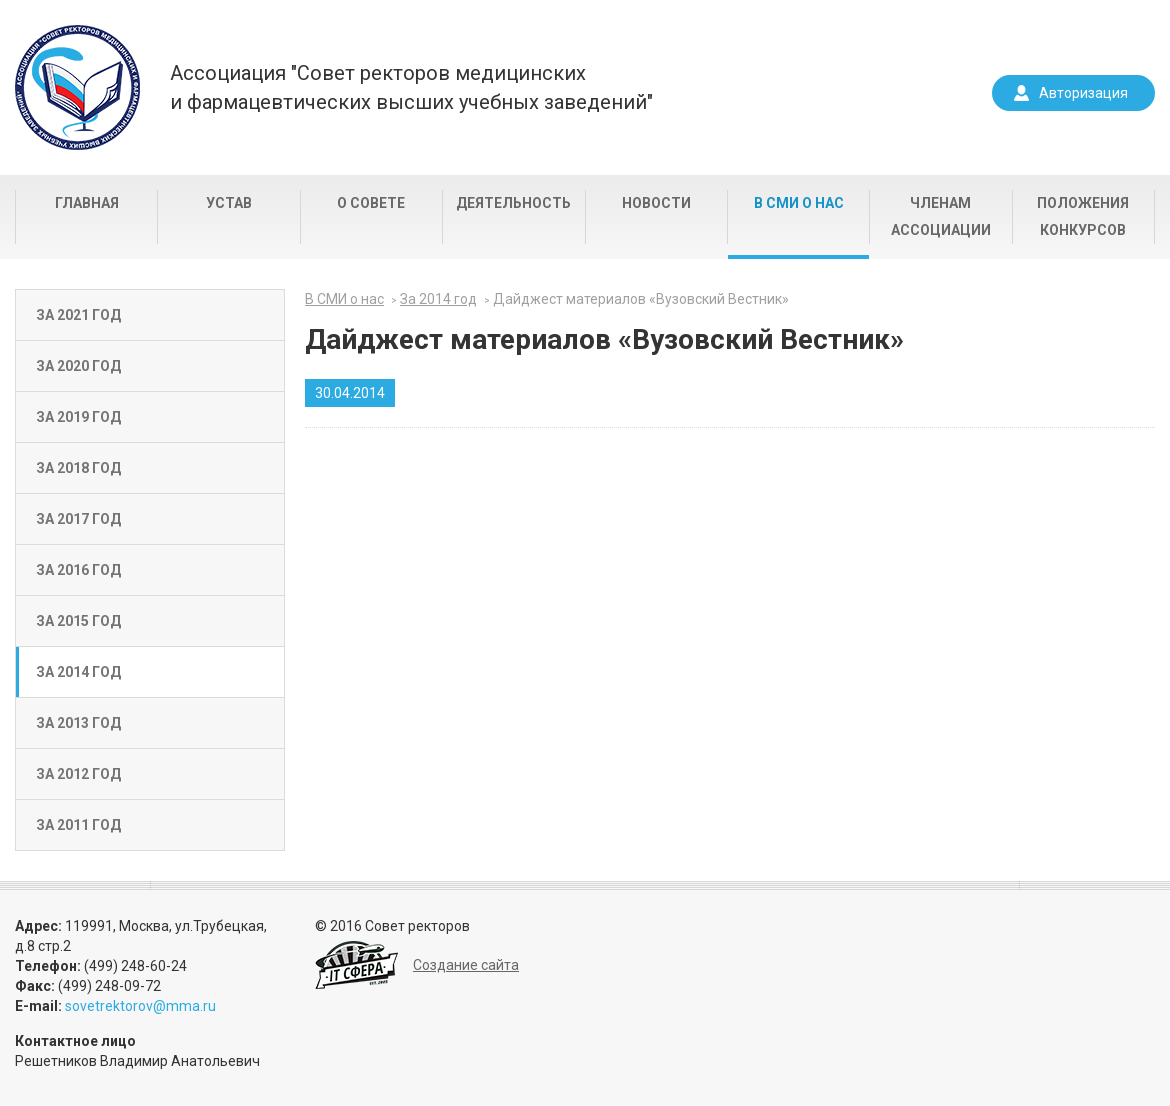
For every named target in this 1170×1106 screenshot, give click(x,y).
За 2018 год (78, 468)
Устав (229, 203)
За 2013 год (78, 723)
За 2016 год (78, 570)
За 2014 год (78, 672)
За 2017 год (78, 519)
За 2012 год (78, 774)
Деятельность (513, 203)
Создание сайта (466, 965)
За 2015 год (78, 621)
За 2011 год (78, 825)
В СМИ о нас (799, 203)
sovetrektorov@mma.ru (140, 1006)
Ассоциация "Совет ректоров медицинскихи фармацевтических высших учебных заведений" (411, 87)
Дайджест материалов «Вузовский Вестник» (641, 299)
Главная (87, 203)
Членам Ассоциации (941, 216)
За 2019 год (78, 417)
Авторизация (1083, 93)
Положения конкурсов (1083, 216)
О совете (371, 203)
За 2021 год (78, 315)
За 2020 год (78, 366)
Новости (656, 203)
